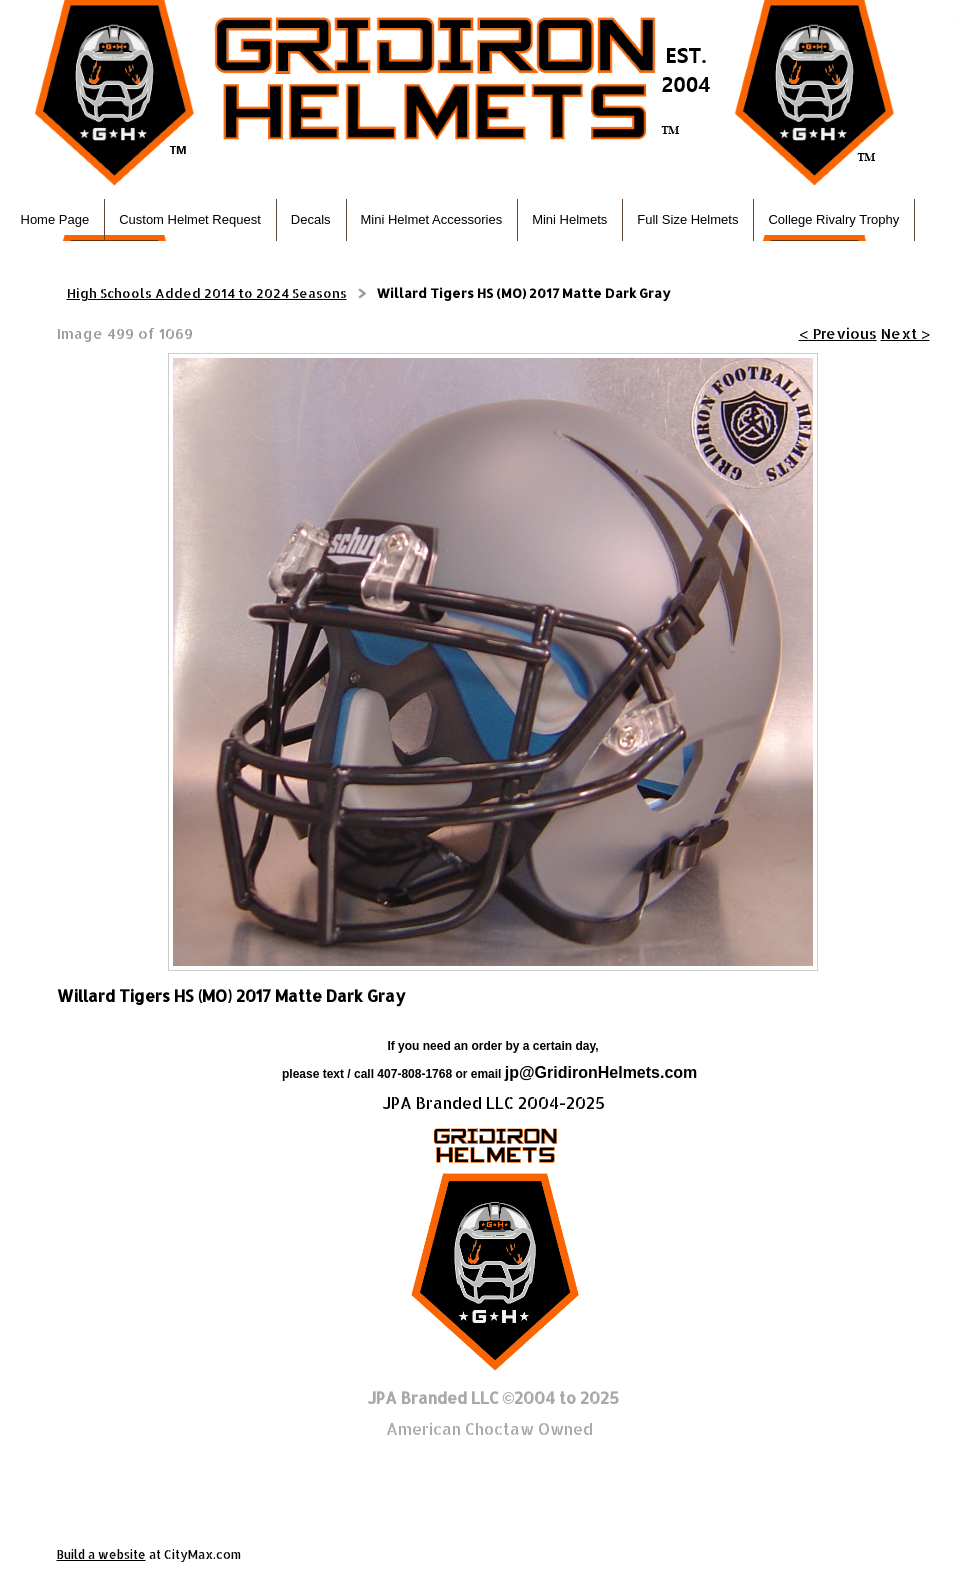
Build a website (101, 1554)
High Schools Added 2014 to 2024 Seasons (207, 293)
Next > (905, 333)
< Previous (838, 333)
